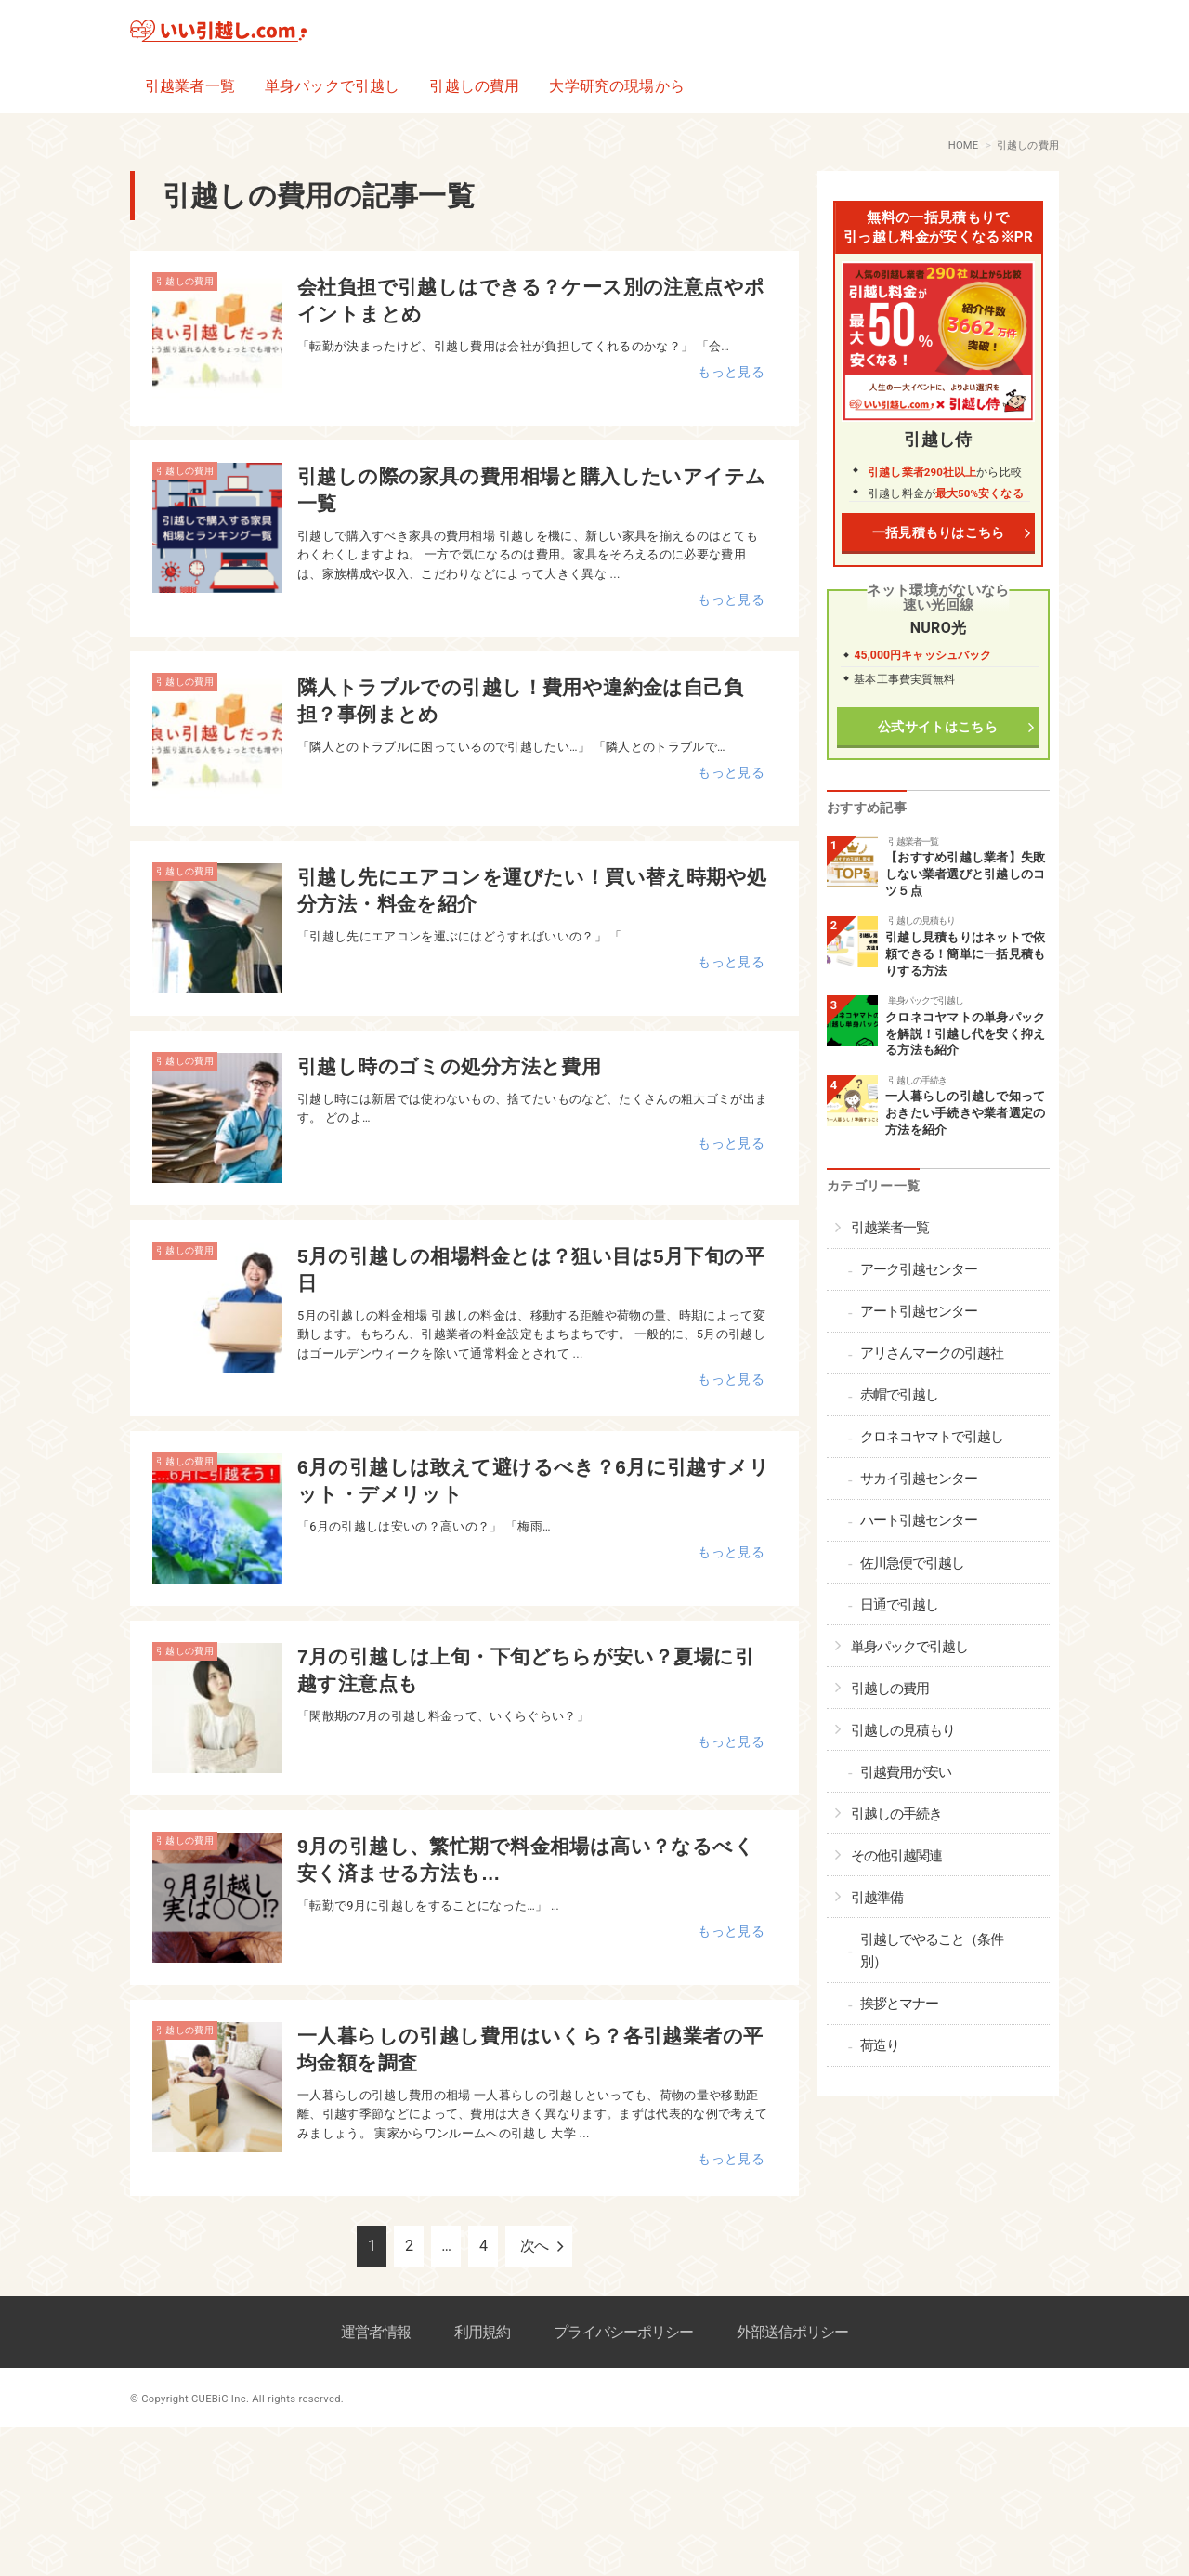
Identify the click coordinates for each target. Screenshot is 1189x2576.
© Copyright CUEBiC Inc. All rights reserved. (237, 2399)
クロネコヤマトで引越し (931, 1436)
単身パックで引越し (332, 86)
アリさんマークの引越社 (931, 1353)
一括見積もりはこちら (937, 533)
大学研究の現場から (616, 86)
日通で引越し (899, 1605)
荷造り (879, 2045)
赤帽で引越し (899, 1395)
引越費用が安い (905, 1772)
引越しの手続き (917, 1080)
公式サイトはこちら (939, 727)
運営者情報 (376, 2332)
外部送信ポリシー (792, 2332)
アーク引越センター (918, 1269)
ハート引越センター (918, 1520)
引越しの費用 (474, 86)
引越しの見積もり (921, 920)
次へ (534, 2245)
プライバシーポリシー (623, 2332)
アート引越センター (918, 1311)
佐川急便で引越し (912, 1563)
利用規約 (482, 2332)
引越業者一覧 (190, 86)
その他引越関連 (896, 1855)
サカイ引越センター (918, 1478)
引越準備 (877, 1897)
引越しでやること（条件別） (931, 1950)
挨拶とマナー (899, 2003)
